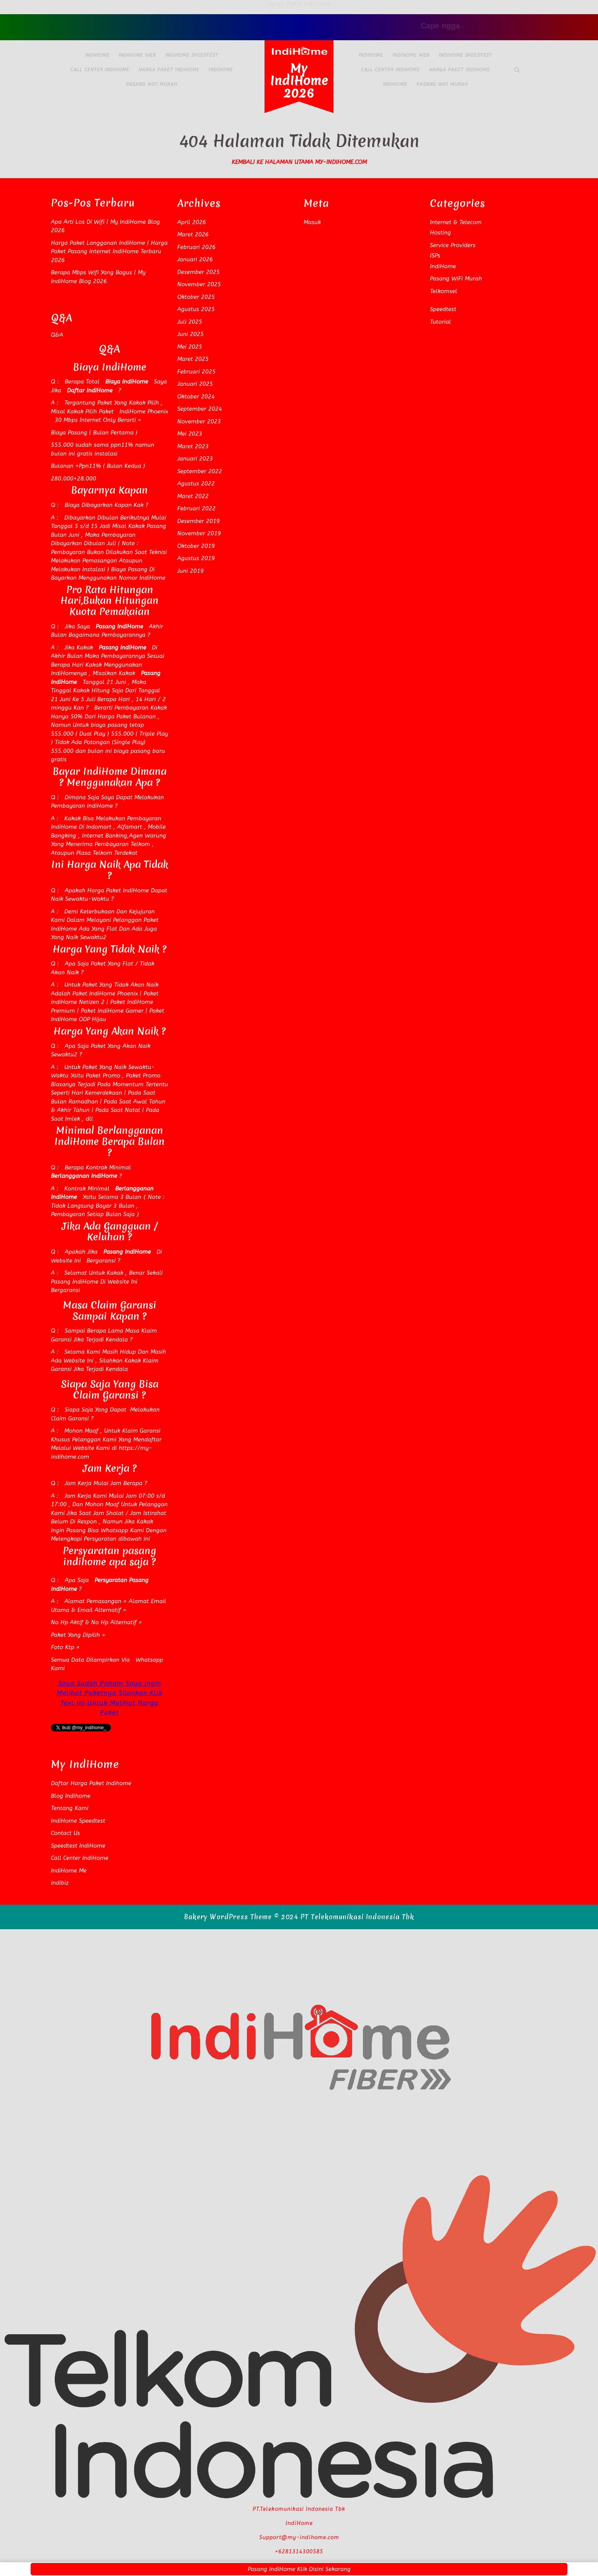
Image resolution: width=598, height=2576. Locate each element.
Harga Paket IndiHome (169, 69)
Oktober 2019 (196, 546)
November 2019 (199, 533)
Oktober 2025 (196, 297)
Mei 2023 (189, 433)
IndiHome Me (69, 1870)
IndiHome (97, 55)
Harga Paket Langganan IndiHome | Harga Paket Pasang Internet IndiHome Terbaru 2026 (109, 251)
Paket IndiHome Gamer (112, 1010)
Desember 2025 (198, 272)
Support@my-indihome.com (299, 2537)
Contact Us (65, 1833)
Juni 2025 (190, 334)
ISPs (435, 255)
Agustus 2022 (196, 483)
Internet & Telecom (456, 222)
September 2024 (199, 408)
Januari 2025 (195, 383)
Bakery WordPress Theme (228, 1916)
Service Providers (452, 245)
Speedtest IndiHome (78, 1845)
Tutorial (440, 321)
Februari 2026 (196, 247)
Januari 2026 (195, 259)
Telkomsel (443, 291)
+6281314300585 (299, 2551)
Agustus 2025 (196, 309)
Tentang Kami (69, 1808)
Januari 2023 (195, 458)
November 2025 (199, 284)
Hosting (440, 232)
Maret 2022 (193, 496)
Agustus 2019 (196, 558)
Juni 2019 (190, 570)
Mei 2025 (189, 346)
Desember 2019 (198, 521)
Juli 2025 (189, 321)
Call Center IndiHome (99, 69)
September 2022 (199, 471)
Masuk (312, 222)
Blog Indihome (70, 1795)
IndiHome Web (137, 55)
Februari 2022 (196, 508)
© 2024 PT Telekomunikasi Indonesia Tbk (344, 1916)
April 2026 (191, 222)
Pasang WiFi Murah (151, 84)
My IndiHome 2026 (299, 80)
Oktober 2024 (196, 396)
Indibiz (60, 1882)
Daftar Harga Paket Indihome (91, 1783)
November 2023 (199, 421)
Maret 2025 (193, 359)
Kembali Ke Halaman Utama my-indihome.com (299, 162)
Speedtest (443, 309)
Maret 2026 (193, 234)
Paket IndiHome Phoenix (105, 993)
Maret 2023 (193, 446)
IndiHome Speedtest (191, 55)
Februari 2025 (196, 371)
